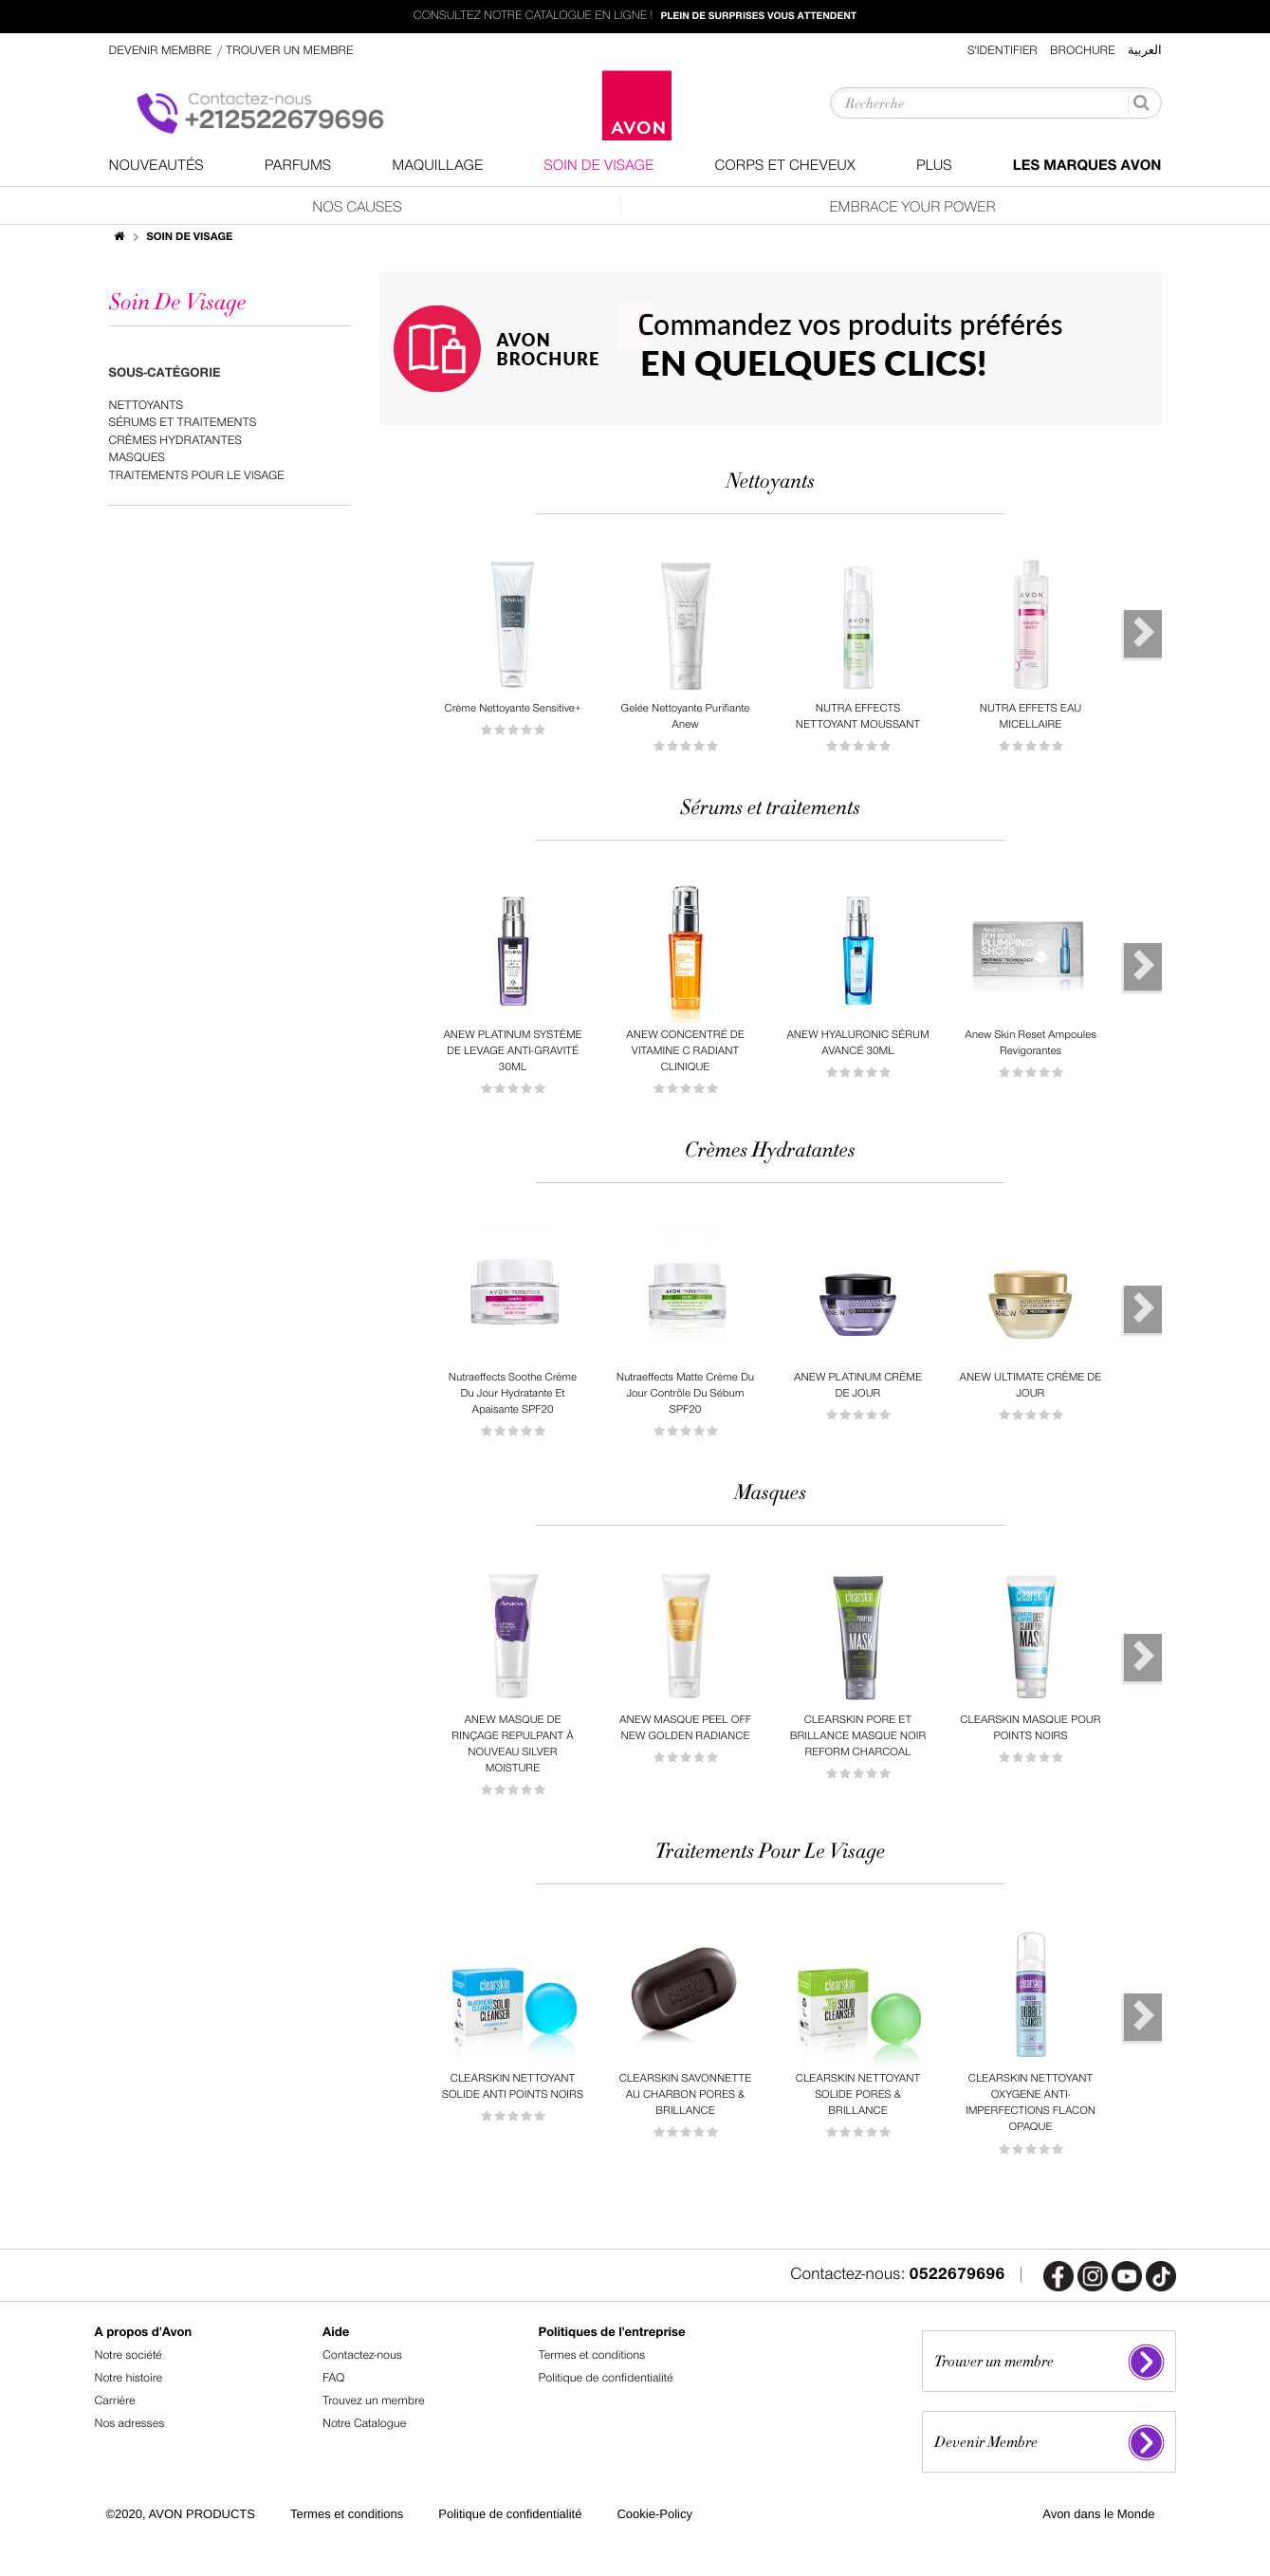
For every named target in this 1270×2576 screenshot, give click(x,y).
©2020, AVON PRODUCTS (180, 2514)
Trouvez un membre (373, 2401)
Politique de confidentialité (606, 2378)
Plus (934, 166)
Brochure (1082, 51)
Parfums (298, 166)
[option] (513, 648)
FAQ (333, 2378)
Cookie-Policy (654, 2514)
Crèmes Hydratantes (175, 441)
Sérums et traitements (183, 423)
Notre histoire (129, 2378)
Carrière (115, 2401)
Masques (137, 458)
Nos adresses (130, 2424)
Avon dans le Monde (1098, 2514)
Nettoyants (146, 405)
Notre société (128, 2355)
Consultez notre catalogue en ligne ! (635, 17)
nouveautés (156, 166)
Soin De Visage (598, 166)
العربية (1145, 51)
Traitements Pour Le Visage (197, 476)
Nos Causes (356, 206)
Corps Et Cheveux (785, 166)
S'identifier (1002, 51)
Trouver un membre (290, 51)
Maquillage (437, 166)
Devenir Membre (162, 51)
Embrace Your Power (912, 206)
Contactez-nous (362, 2355)
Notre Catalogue (364, 2424)
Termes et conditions (592, 2355)
